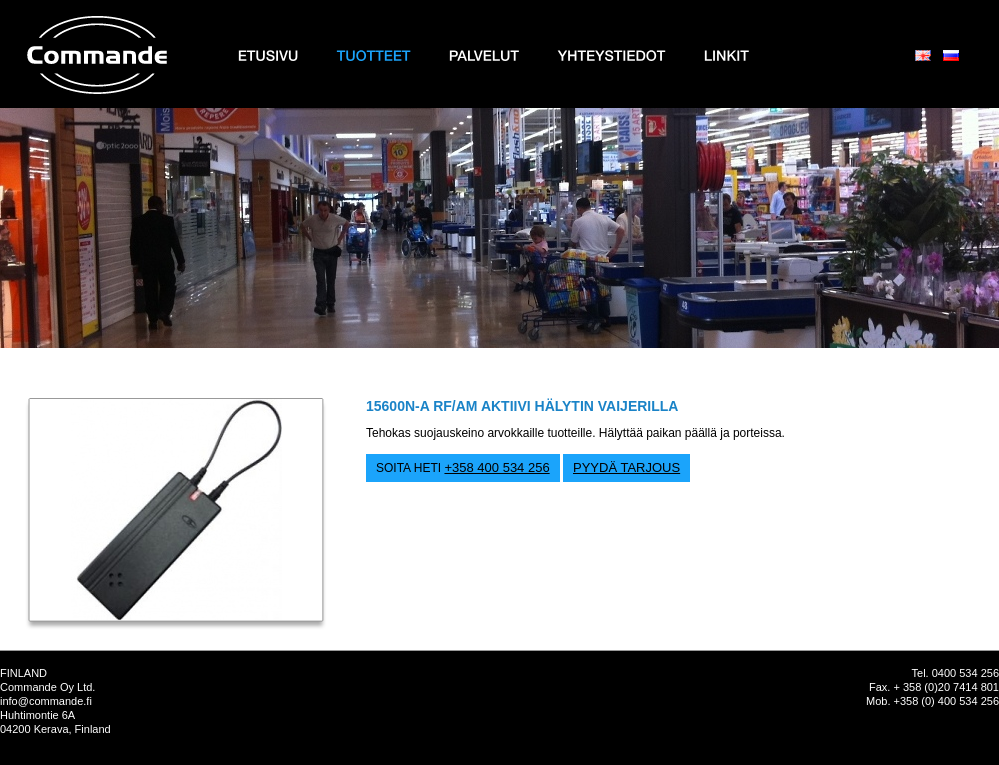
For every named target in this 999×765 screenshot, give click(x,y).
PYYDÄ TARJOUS (626, 467)
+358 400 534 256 (496, 467)
